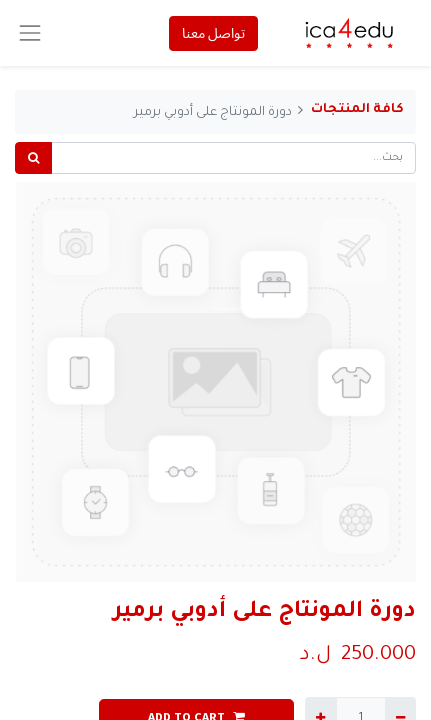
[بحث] (33, 158)
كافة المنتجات (357, 110)
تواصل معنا (213, 33)
